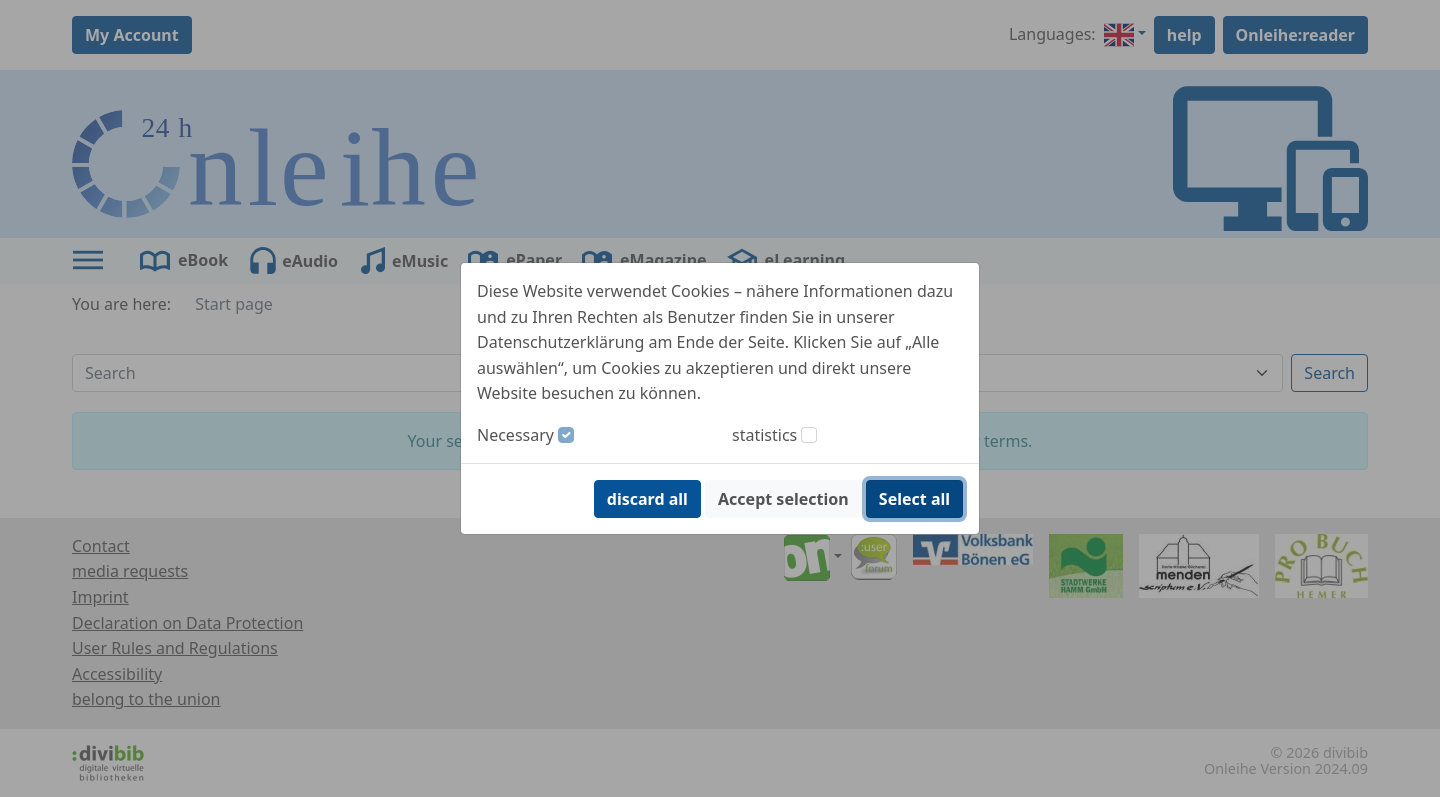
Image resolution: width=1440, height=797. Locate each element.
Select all (914, 499)
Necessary (515, 435)
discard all (647, 499)
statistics (764, 435)
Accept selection (783, 499)
